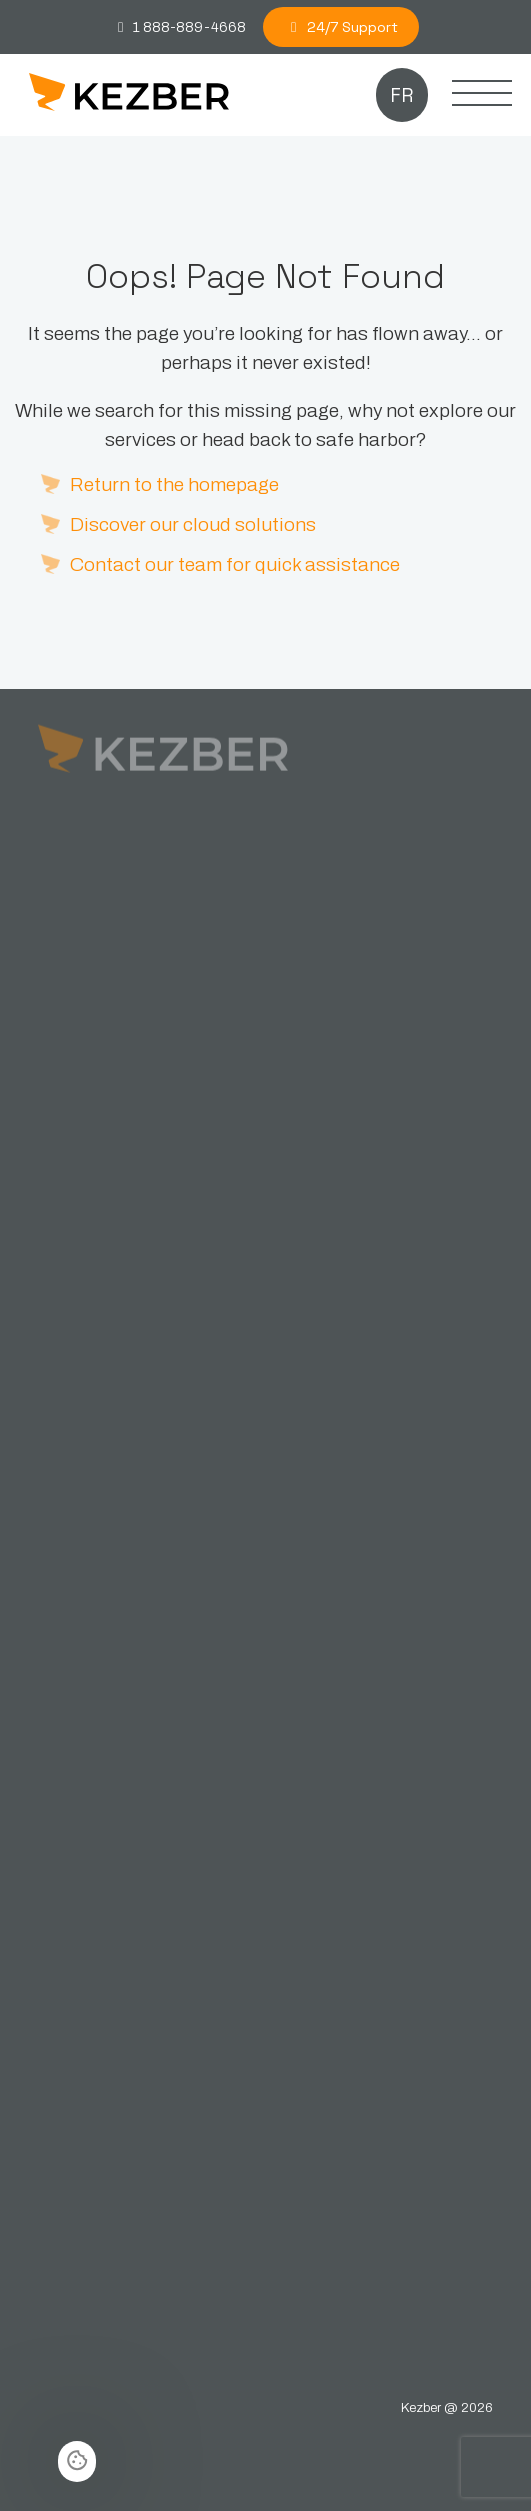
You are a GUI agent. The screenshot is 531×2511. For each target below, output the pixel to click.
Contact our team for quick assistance (235, 564)
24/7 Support (341, 27)
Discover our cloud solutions (193, 524)
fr (401, 95)
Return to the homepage (174, 484)
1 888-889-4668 (179, 27)
